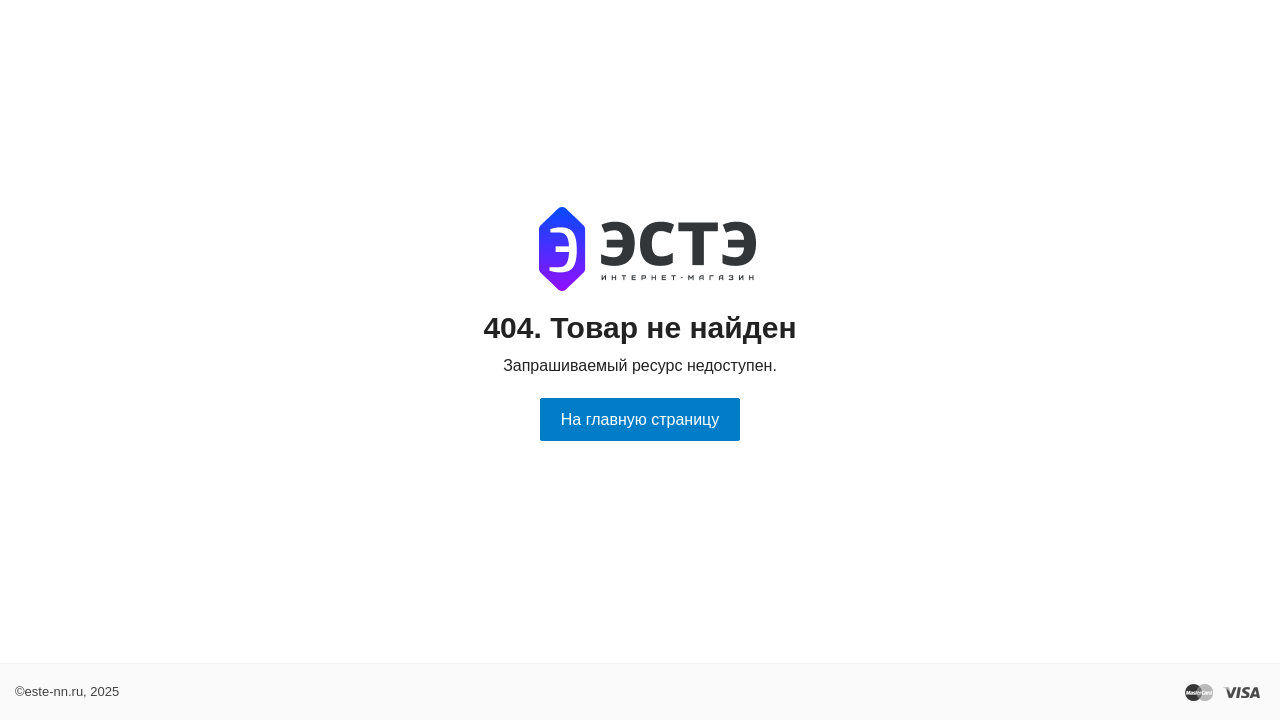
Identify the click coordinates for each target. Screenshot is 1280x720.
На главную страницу (640, 419)
